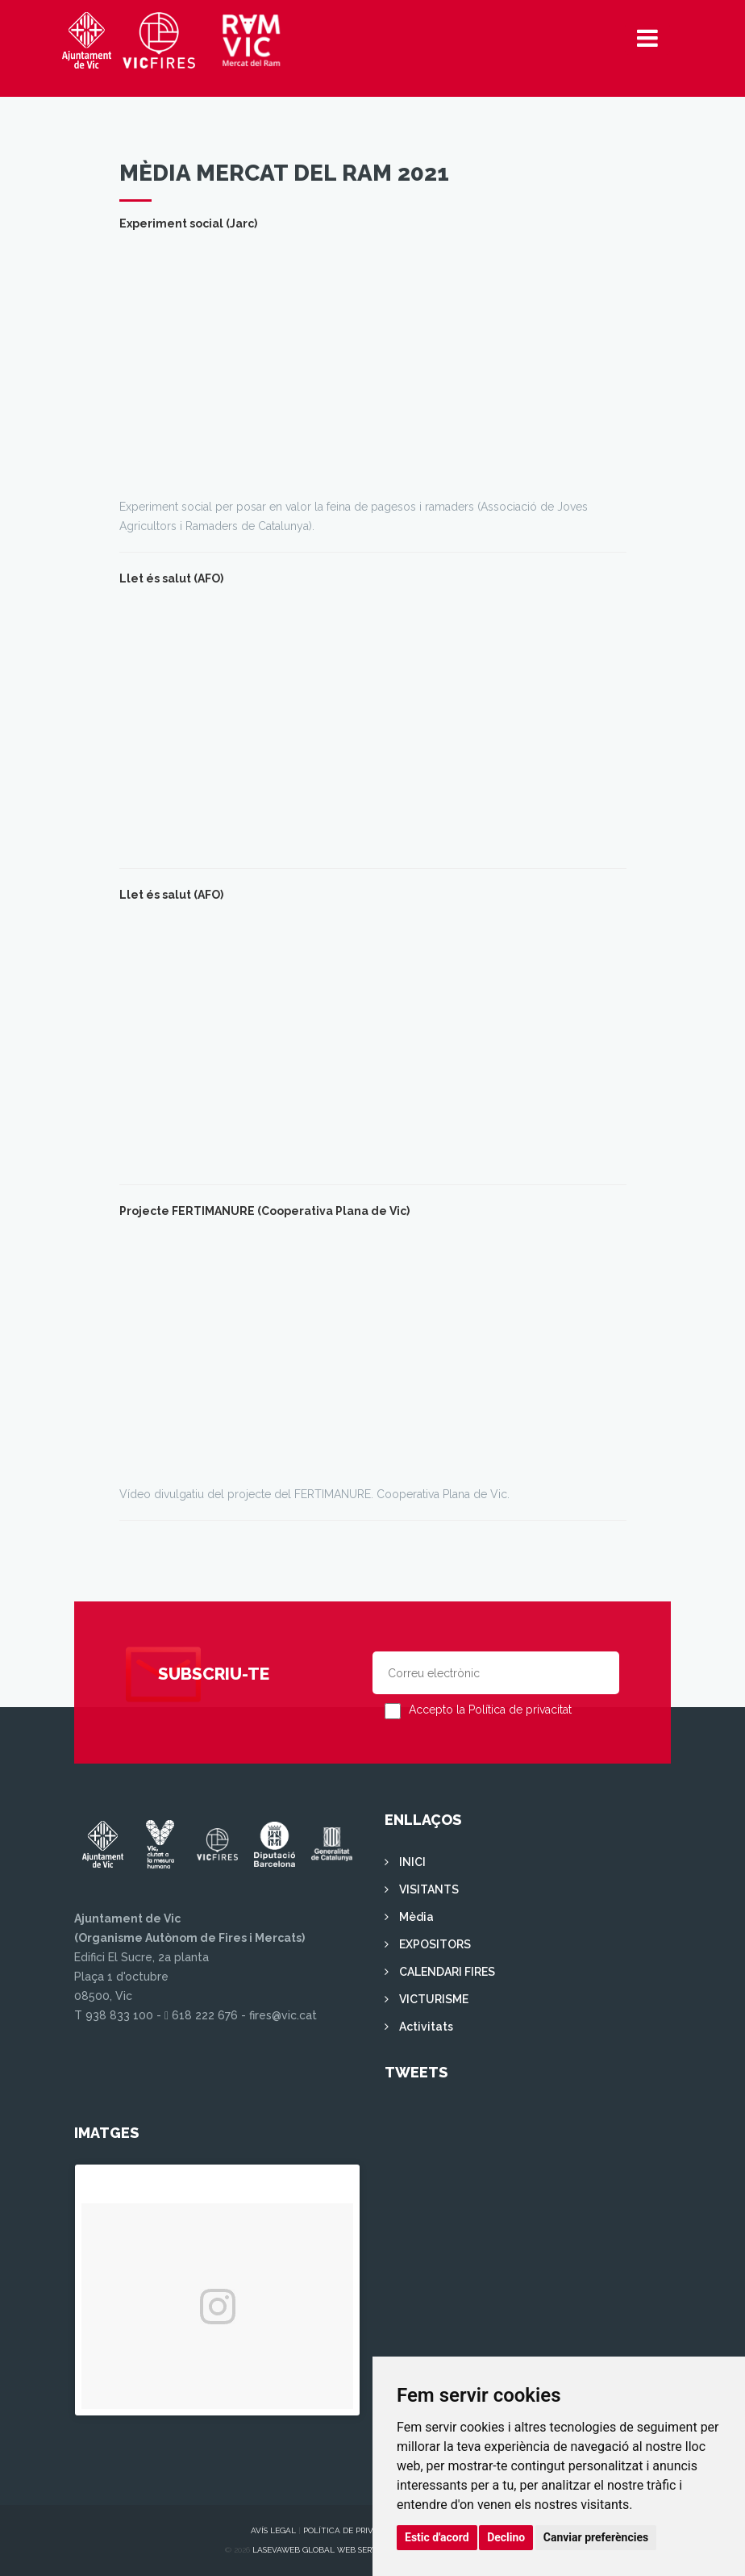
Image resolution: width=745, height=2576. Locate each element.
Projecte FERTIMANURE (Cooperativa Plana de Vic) (264, 1210)
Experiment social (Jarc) (188, 223)
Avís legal (273, 2530)
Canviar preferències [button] (595, 2537)
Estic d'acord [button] (437, 2537)
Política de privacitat (352, 2530)
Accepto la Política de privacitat (490, 1709)
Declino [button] (506, 2537)
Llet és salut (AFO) (171, 578)
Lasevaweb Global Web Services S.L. (330, 2549)
